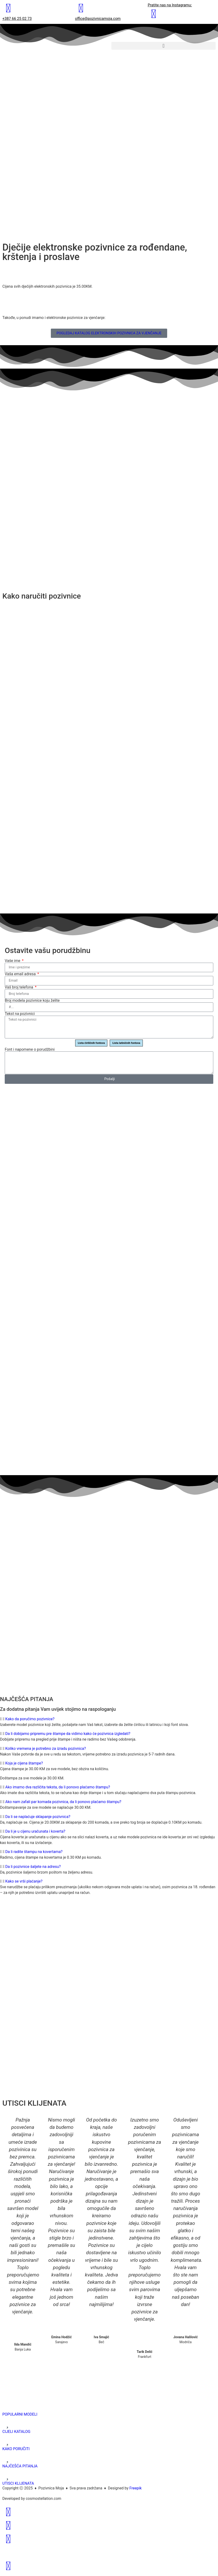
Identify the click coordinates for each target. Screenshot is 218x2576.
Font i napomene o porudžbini (30, 1049)
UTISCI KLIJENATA (18, 2483)
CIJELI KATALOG (16, 2431)
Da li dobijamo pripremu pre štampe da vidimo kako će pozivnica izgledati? (67, 1733)
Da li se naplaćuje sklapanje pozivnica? (37, 1816)
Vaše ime (13, 961)
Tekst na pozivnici (20, 1014)
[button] (163, 46)
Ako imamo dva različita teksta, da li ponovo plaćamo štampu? (57, 1787)
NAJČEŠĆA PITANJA (20, 2466)
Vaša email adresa (21, 974)
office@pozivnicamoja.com (98, 18)
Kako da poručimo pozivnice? (29, 1719)
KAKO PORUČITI (16, 2449)
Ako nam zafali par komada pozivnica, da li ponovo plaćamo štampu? (63, 1802)
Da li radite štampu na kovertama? (33, 1851)
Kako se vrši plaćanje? (23, 1881)
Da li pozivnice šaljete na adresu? (33, 1866)
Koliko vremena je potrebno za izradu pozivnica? (45, 1748)
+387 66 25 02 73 (17, 18)
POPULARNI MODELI (19, 2414)
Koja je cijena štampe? (24, 1763)
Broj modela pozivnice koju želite (32, 1000)
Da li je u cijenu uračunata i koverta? (35, 1831)
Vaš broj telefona (19, 987)
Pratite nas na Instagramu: (170, 5)
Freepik (135, 2488)
